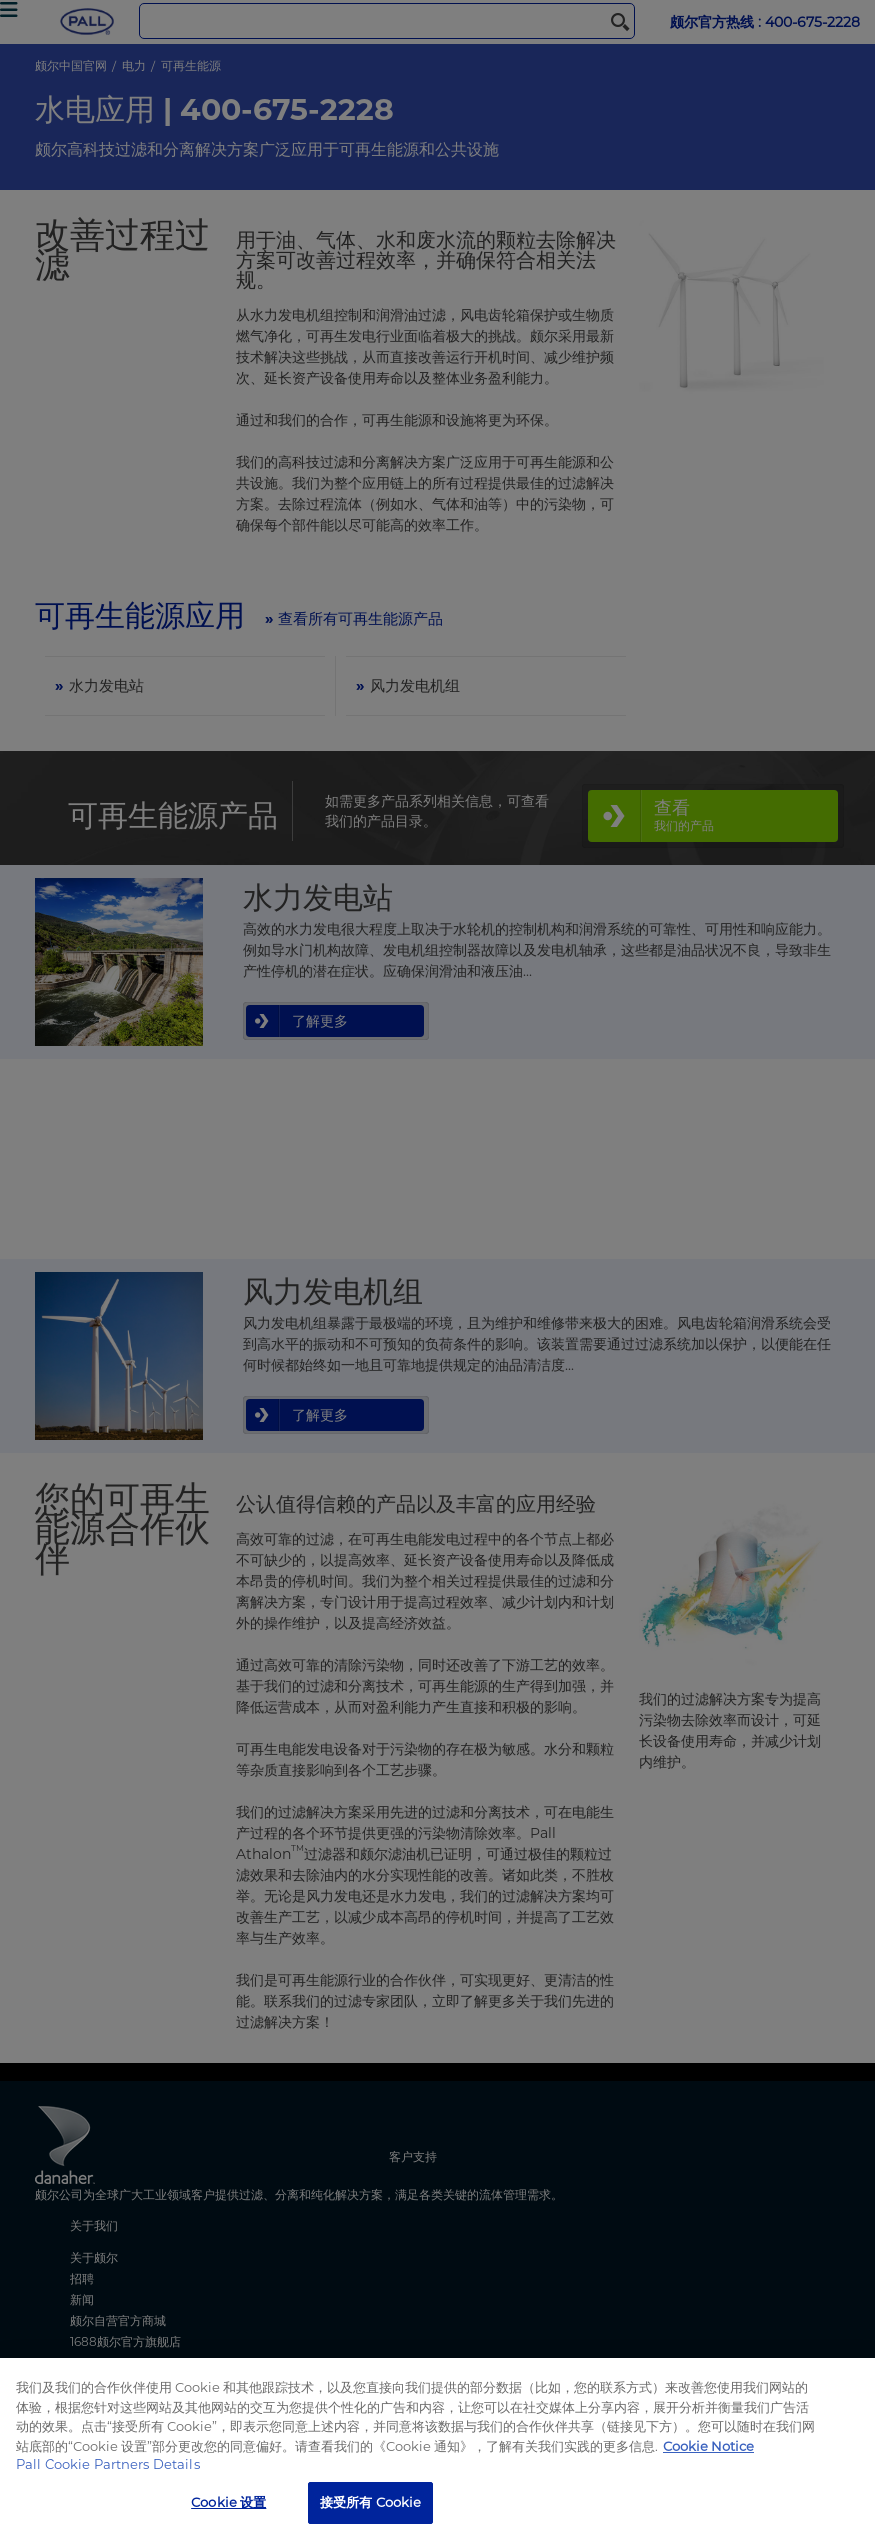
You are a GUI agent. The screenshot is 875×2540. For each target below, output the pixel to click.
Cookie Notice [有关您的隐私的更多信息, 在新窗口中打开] (708, 2446)
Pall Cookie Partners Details (108, 2464)
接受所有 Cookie (370, 2502)
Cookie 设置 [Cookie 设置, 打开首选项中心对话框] (228, 2502)
